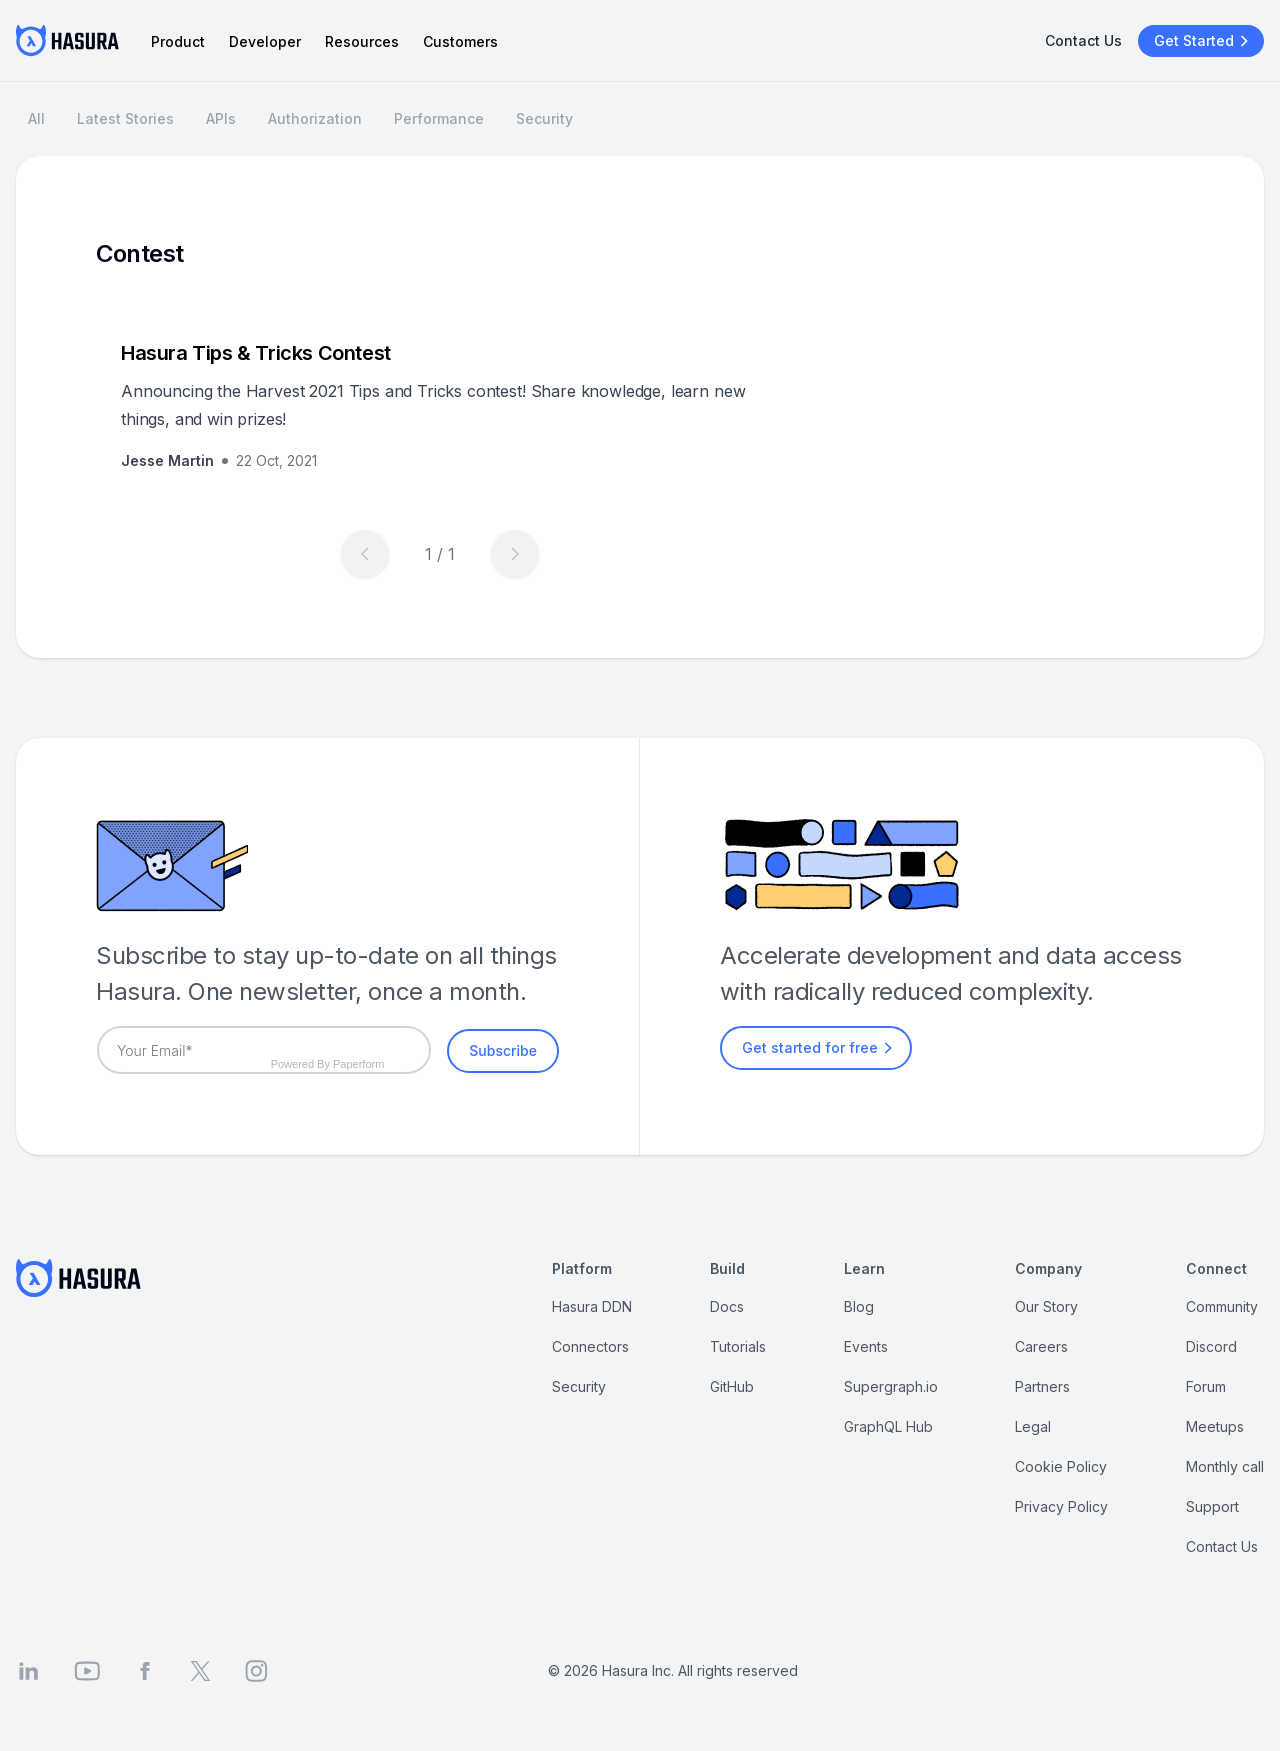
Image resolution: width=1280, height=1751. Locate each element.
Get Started (1204, 41)
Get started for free (820, 1048)
